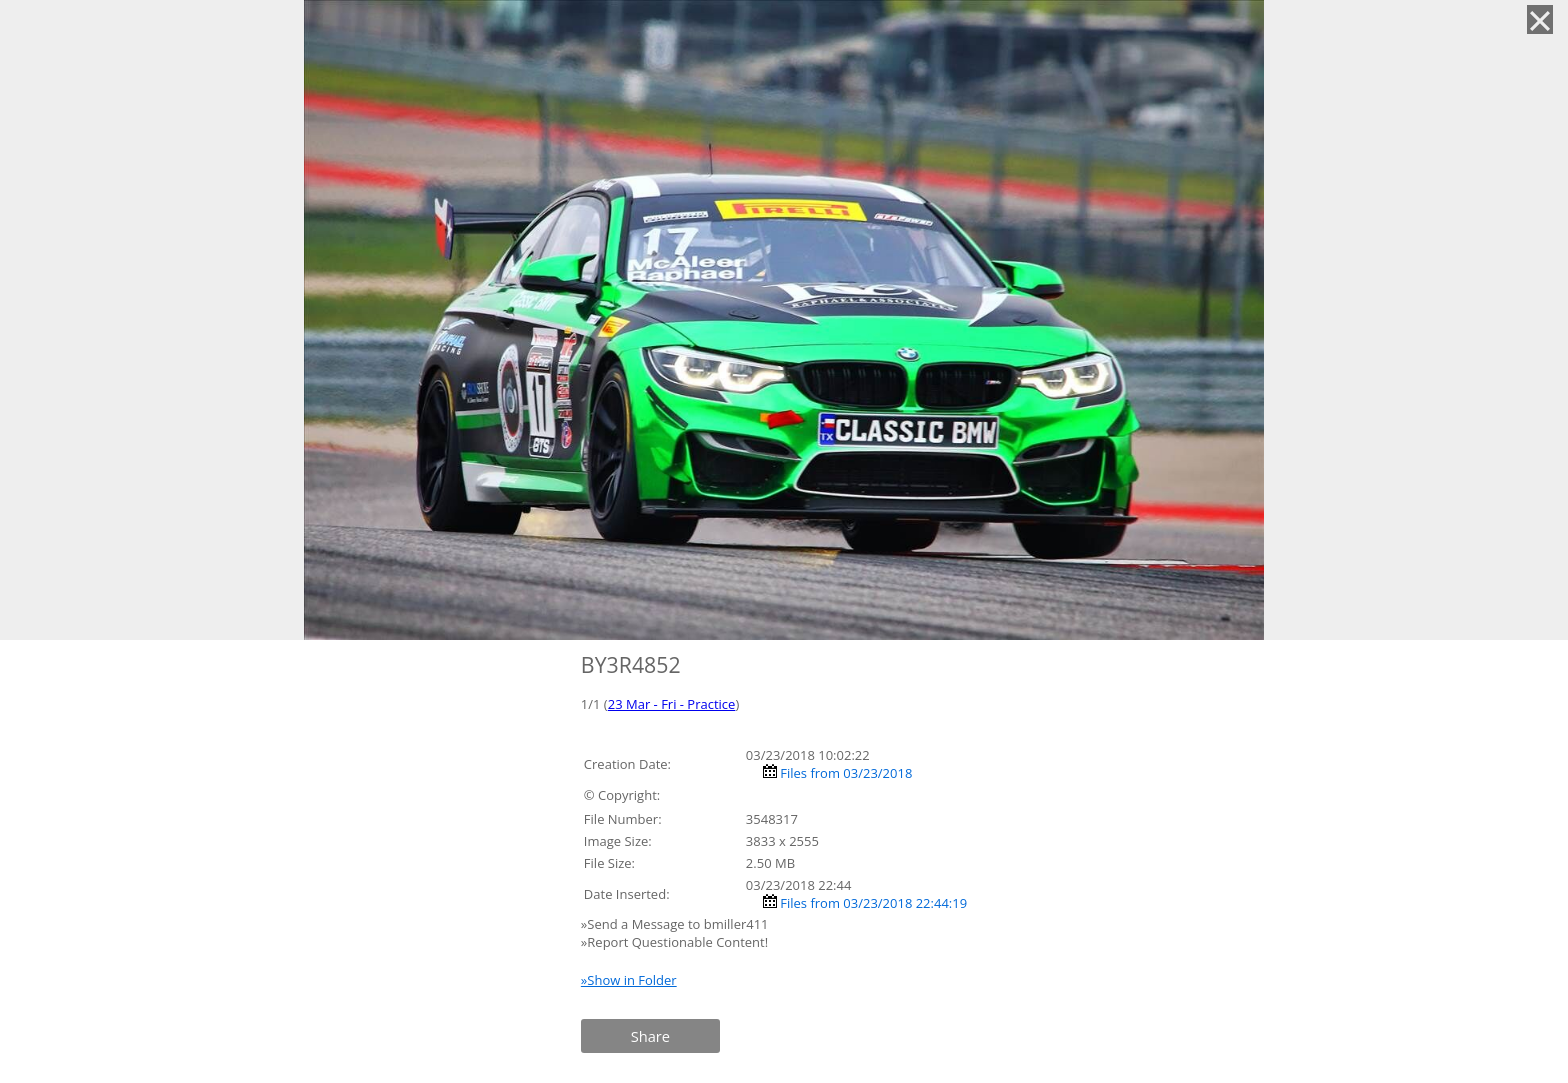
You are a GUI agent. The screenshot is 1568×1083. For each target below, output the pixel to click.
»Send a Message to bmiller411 (676, 924)
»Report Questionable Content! (674, 942)
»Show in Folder (629, 980)
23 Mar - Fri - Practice (672, 704)
